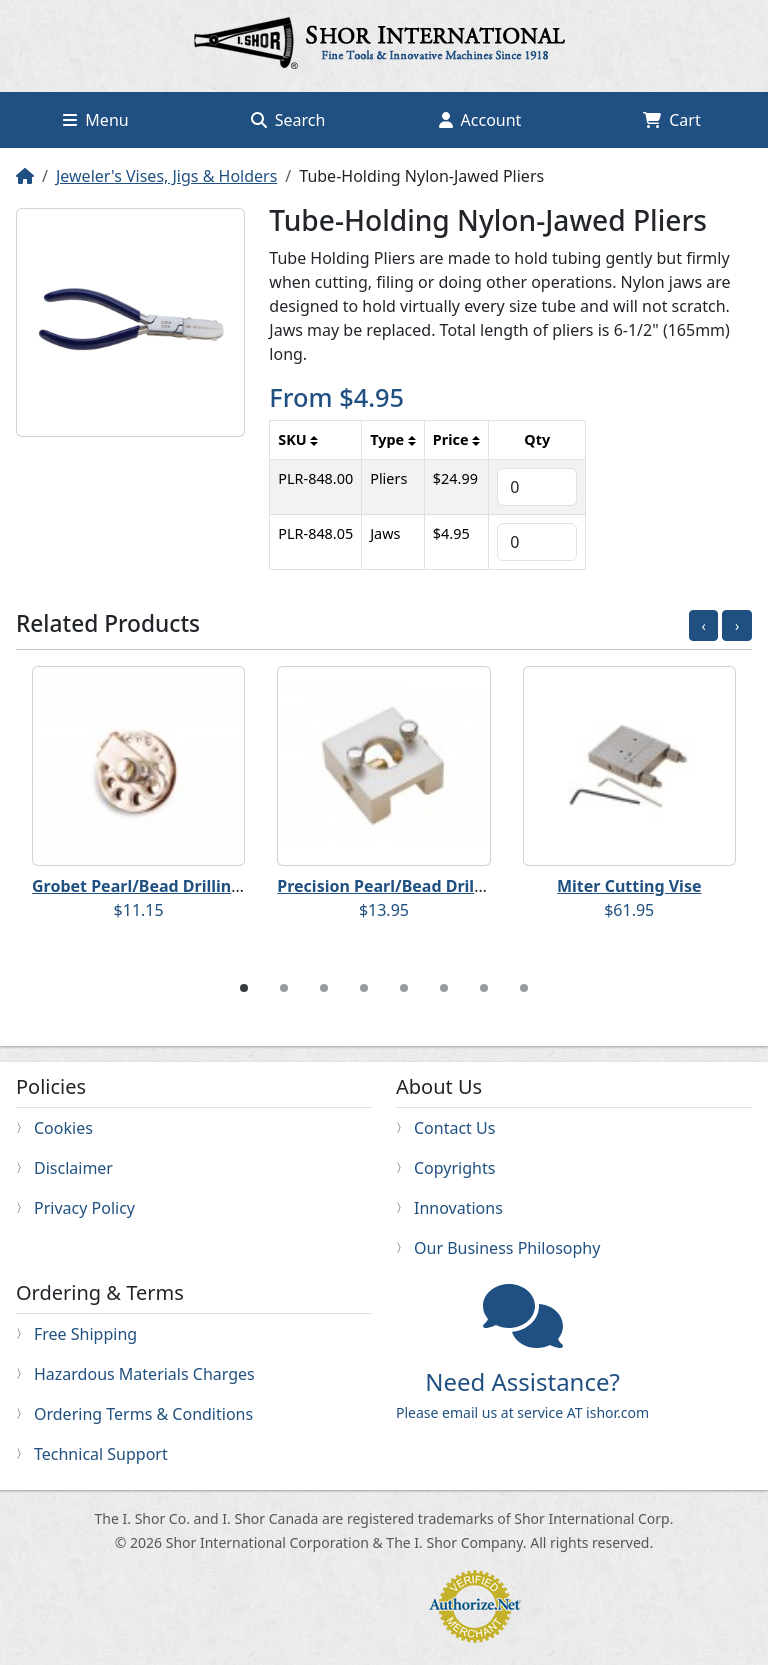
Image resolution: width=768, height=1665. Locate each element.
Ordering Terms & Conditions (143, 1414)
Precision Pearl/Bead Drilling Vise (409, 886)
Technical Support (101, 1454)
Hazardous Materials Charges (144, 1374)
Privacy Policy (84, 1208)
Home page (384, 46)
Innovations (458, 1208)
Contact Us (454, 1128)
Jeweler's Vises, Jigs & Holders (166, 176)
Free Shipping (85, 1334)
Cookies (63, 1128)
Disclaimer (73, 1168)
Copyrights (454, 1168)
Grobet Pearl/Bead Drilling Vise (155, 886)
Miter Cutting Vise (629, 886)
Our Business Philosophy (507, 1248)
